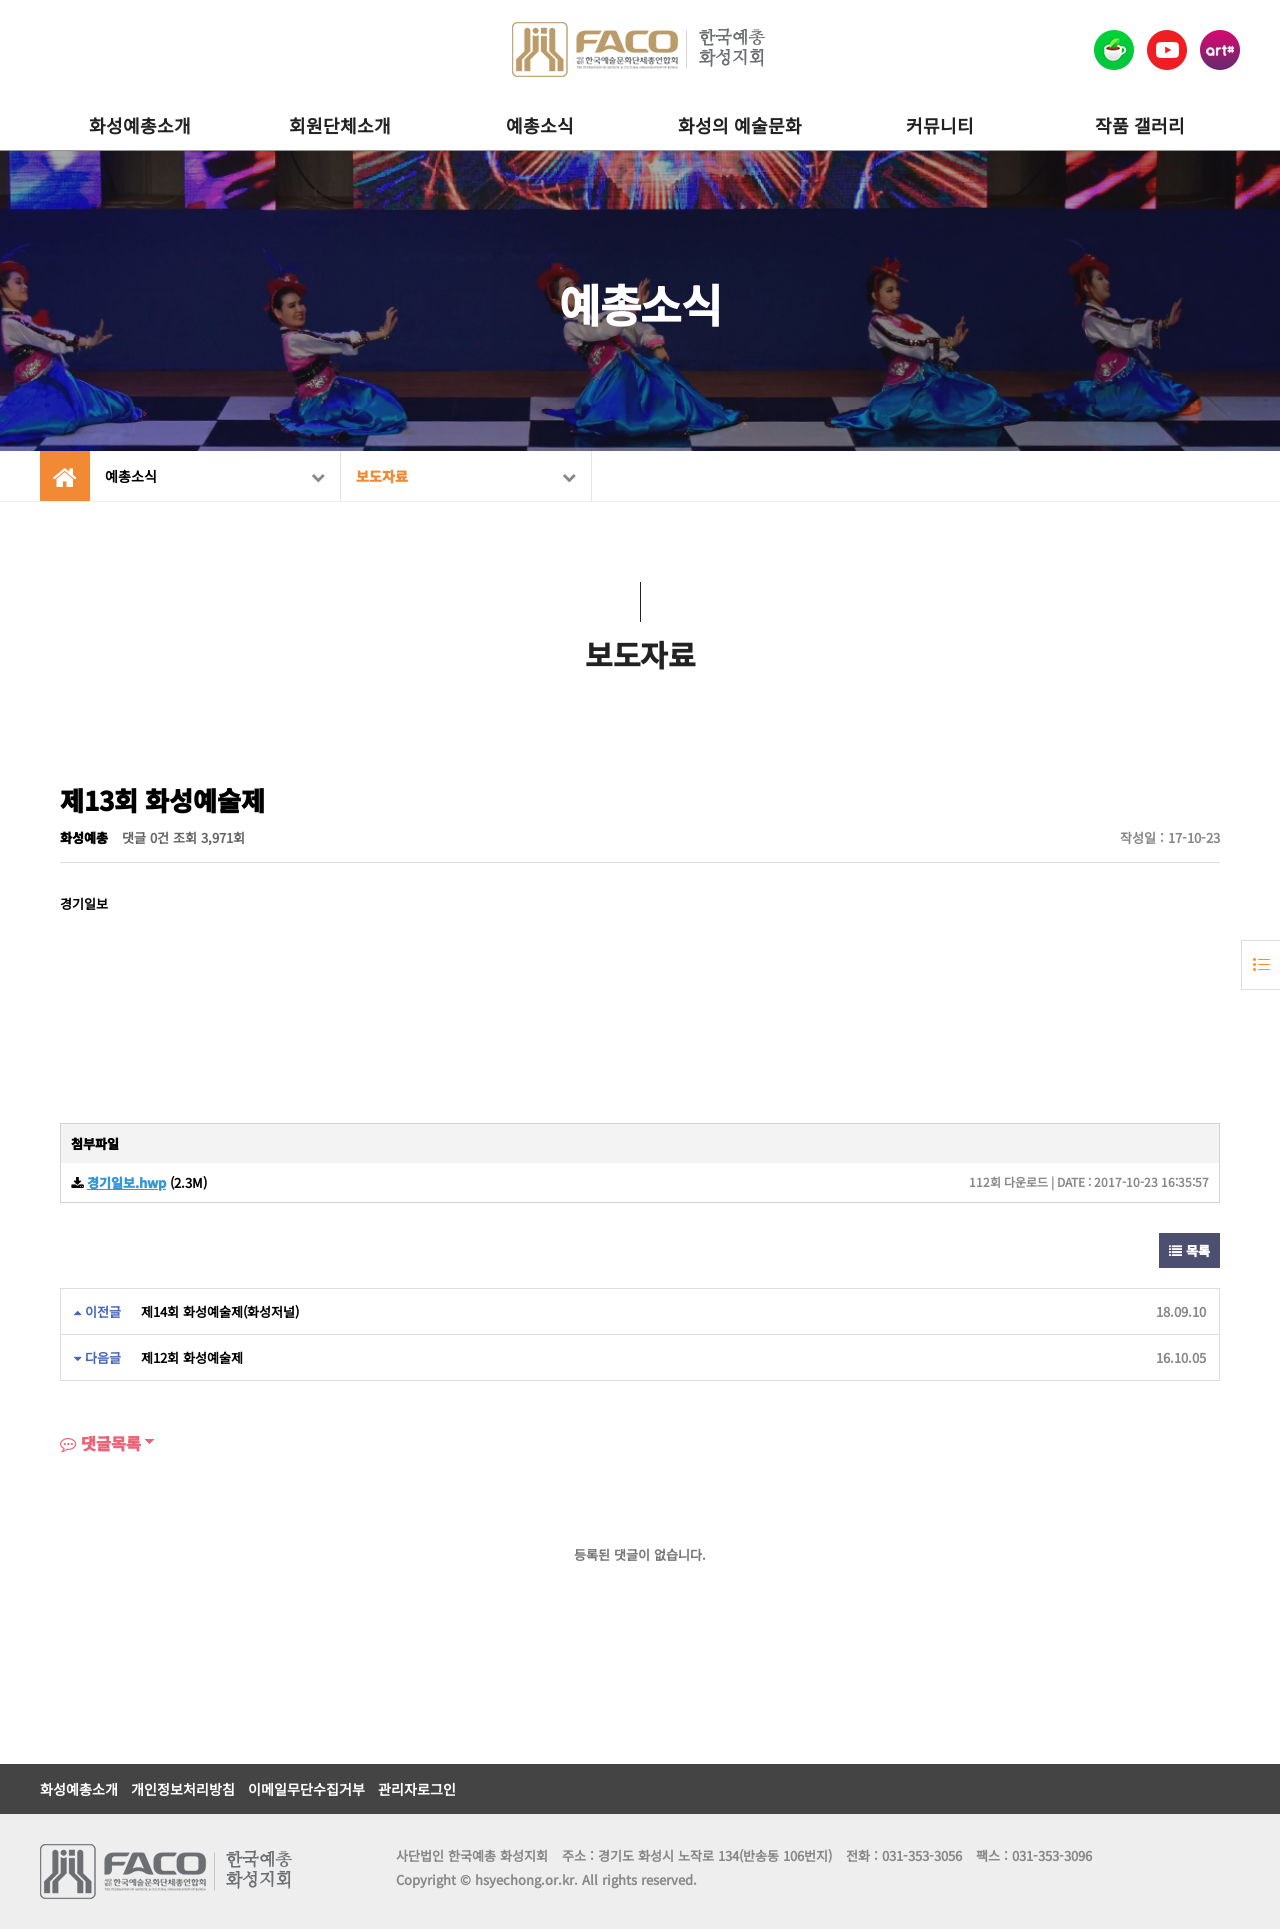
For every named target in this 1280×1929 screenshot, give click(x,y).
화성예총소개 (140, 125)
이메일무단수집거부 (306, 1789)
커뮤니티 (940, 125)
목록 (1189, 1250)
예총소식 (540, 125)
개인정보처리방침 (183, 1789)
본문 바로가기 (0, 0)
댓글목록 (100, 1443)
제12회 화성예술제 (192, 1357)
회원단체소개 (340, 125)
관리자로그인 (417, 1789)
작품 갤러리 (1140, 125)
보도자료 (466, 476)
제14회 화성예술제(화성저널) (220, 1311)
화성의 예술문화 (740, 125)
